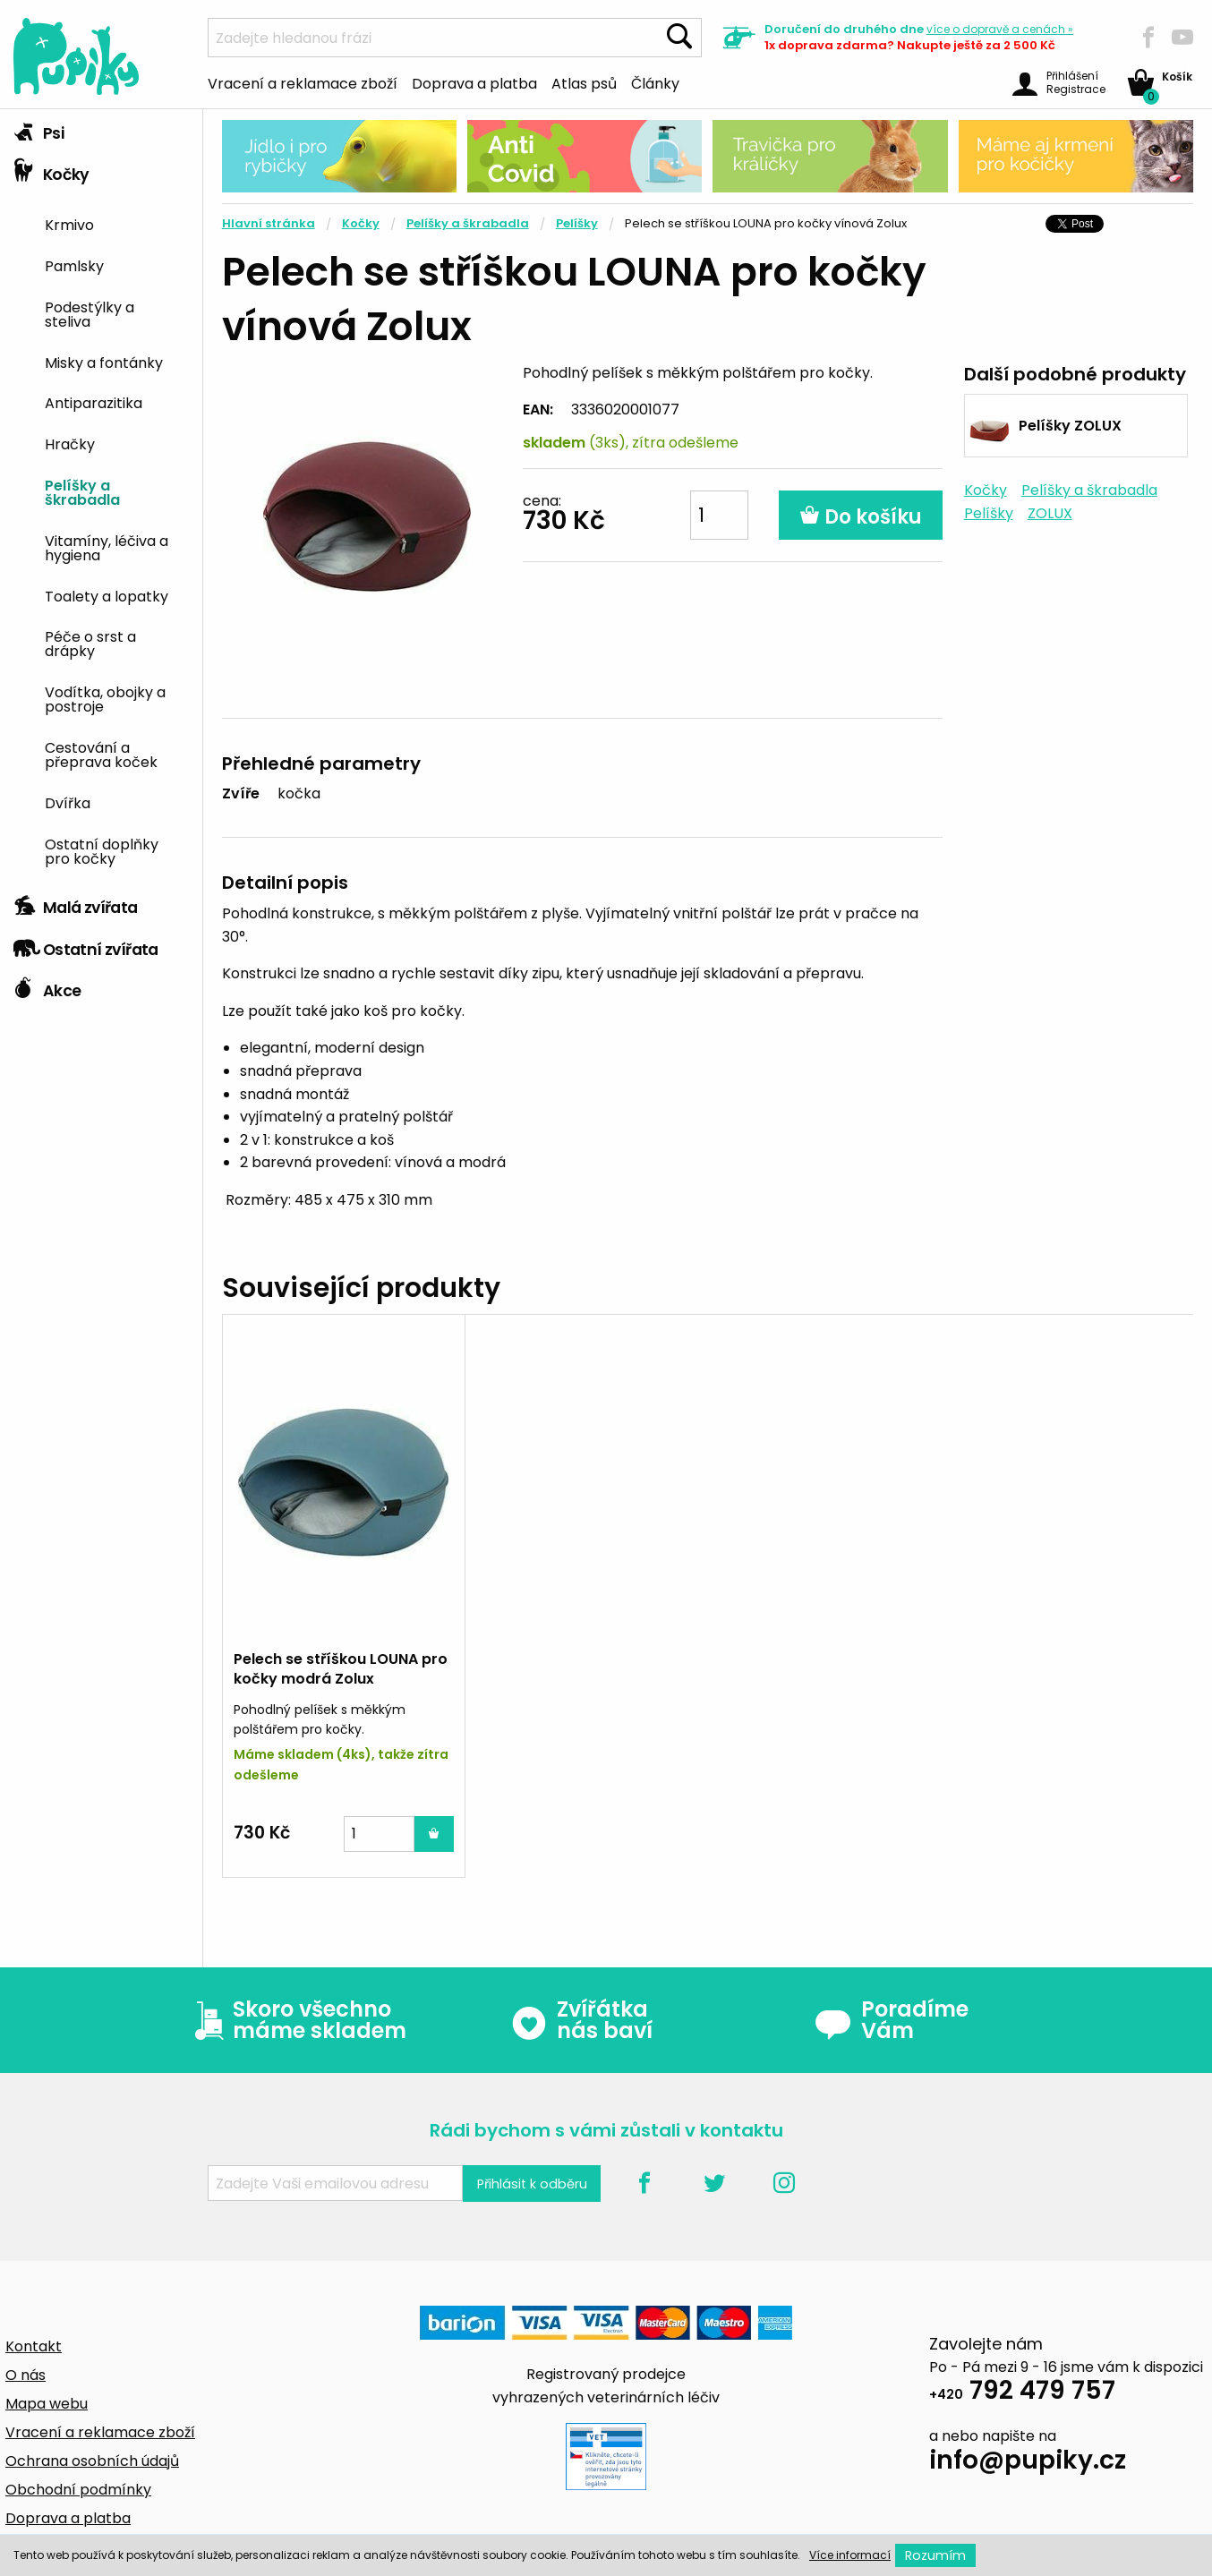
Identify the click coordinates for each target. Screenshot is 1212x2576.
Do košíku (860, 517)
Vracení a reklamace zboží (302, 82)
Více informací (850, 2555)
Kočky (51, 170)
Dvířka (67, 802)
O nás (25, 2375)
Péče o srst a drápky (90, 643)
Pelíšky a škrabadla (82, 491)
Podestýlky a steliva (89, 313)
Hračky (70, 443)
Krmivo (69, 224)
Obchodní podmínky (78, 2489)
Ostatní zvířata (85, 945)
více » (999, 29)
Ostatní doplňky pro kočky (101, 850)
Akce (47, 986)
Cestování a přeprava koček (101, 754)
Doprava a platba (474, 82)
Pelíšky (577, 223)
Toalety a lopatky (106, 595)
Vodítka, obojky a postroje (105, 698)
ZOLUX (1050, 513)
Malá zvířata (75, 903)
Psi (38, 129)
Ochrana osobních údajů (92, 2461)
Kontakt (33, 2346)
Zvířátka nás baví (581, 2020)
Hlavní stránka (268, 223)
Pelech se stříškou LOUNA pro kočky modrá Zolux (341, 1669)
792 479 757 (1022, 2393)
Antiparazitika (93, 402)
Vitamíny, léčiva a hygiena (106, 547)
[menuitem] (117, 223)
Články (655, 82)
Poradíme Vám (892, 2020)
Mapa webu (46, 2403)
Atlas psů (584, 82)
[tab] (101, 129)
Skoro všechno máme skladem (296, 2020)
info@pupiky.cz (1027, 2463)
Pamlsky (74, 265)
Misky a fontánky (104, 362)
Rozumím (935, 2555)
